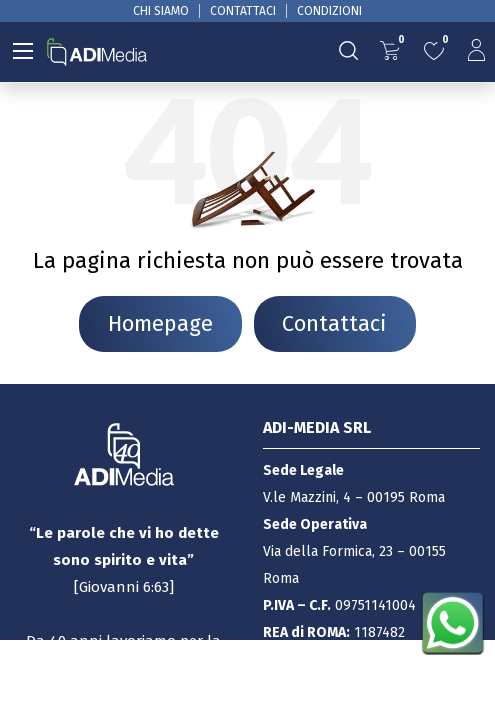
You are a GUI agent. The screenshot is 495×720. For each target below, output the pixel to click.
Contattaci (334, 324)
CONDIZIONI (329, 11)
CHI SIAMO (161, 11)
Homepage (160, 324)
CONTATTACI (243, 11)
